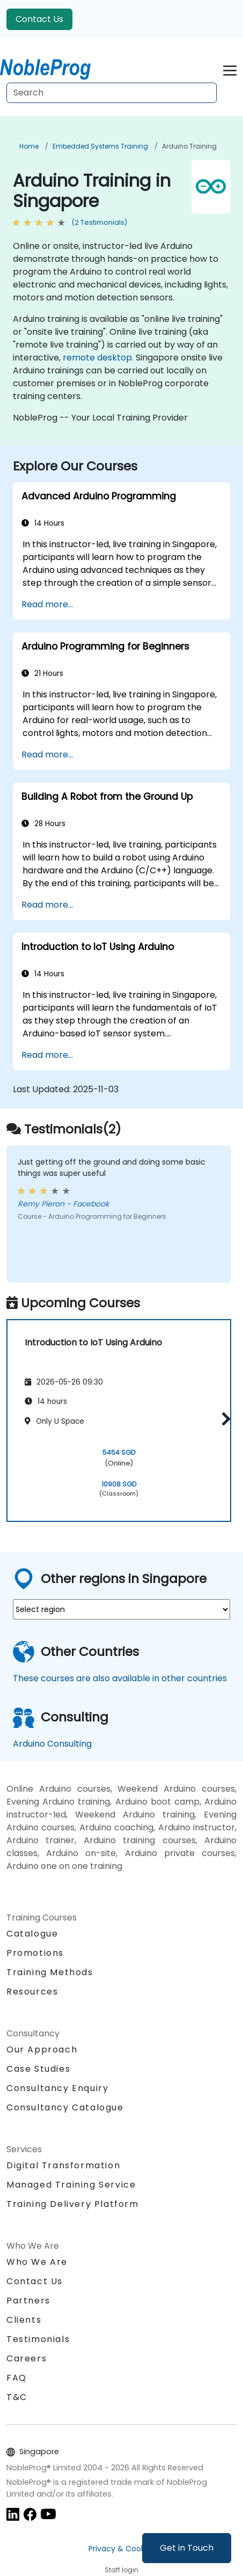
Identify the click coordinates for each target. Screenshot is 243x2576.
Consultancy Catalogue (65, 2107)
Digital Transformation (63, 2165)
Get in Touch (186, 2548)
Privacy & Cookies (122, 2548)
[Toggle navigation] (230, 69)
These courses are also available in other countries (120, 1678)
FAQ (16, 2378)
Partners (28, 2300)
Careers (26, 2358)
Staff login (121, 2569)
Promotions (35, 1953)
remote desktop (97, 357)
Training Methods (49, 1972)
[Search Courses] (111, 93)
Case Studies (38, 2069)
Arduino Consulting (52, 1744)
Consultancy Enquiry (57, 2088)
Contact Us (39, 19)
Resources (32, 1991)
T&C (16, 2397)
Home (29, 146)
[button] (223, 1418)
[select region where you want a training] (121, 1609)
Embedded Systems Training (100, 146)
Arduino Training (189, 146)
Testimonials (38, 2339)
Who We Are (37, 2262)
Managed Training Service (71, 2184)
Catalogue (32, 1933)
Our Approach (41, 2049)
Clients (23, 2320)
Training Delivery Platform (72, 2204)
